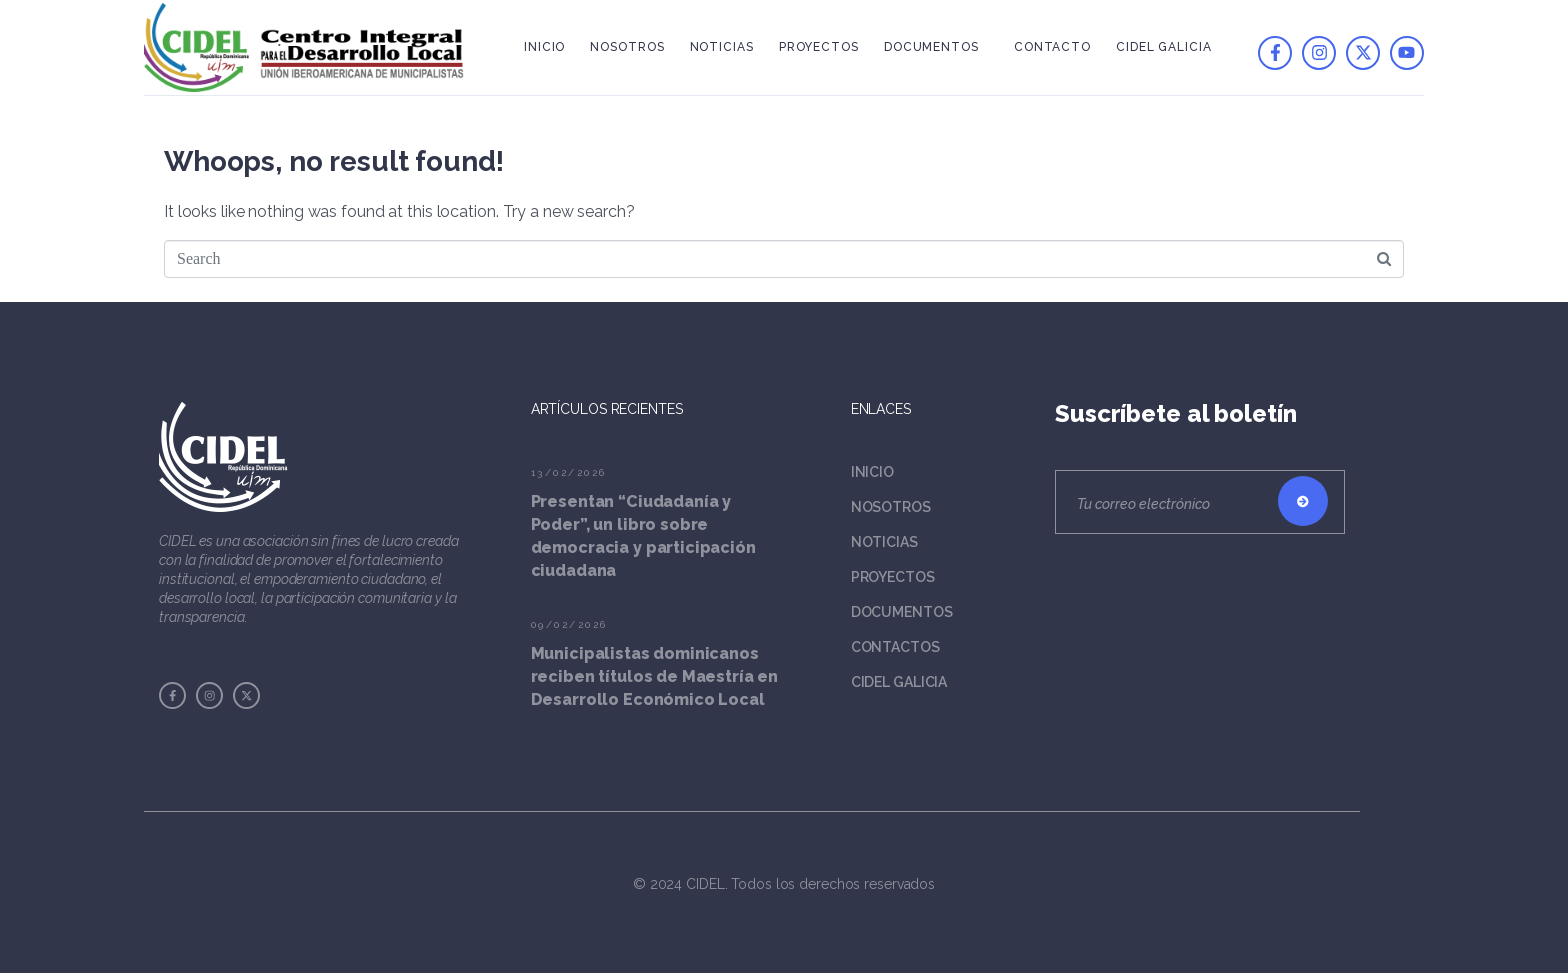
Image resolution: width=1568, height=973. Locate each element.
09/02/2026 (569, 624)
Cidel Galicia (1164, 47)
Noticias (722, 47)
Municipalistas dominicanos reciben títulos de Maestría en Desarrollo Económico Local (655, 676)
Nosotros (627, 47)
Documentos (931, 47)
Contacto (1052, 47)
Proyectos (819, 47)
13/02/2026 (569, 472)
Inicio (544, 47)
